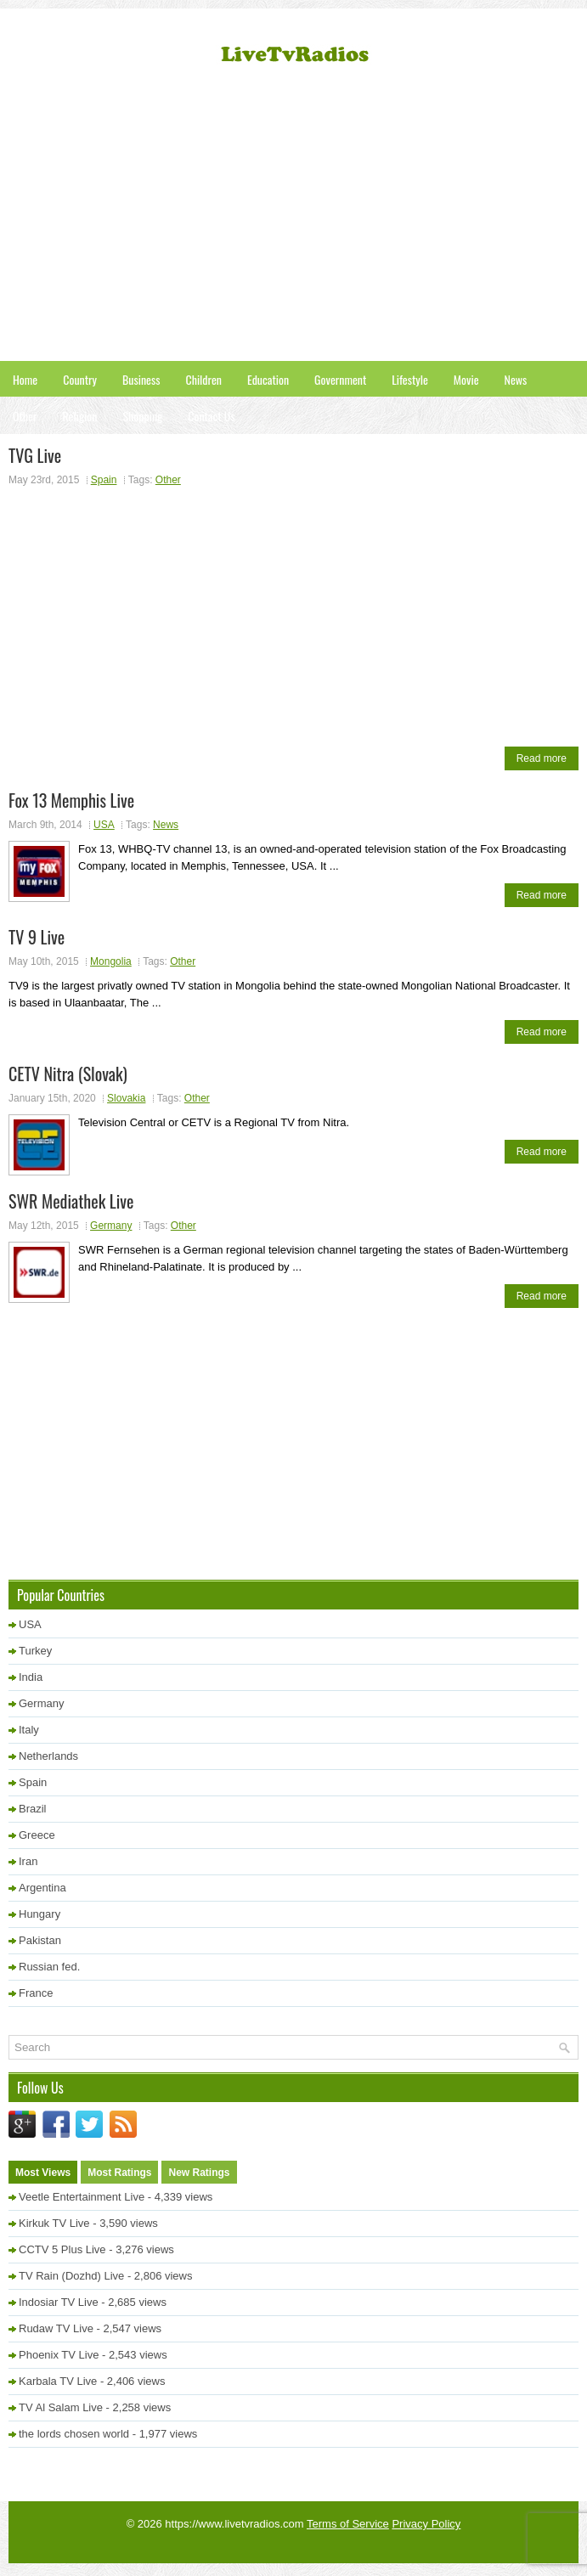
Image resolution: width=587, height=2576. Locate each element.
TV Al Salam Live (61, 2407)
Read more (541, 758)
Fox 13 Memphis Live (71, 800)
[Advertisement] (297, 221)
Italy (29, 1729)
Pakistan (40, 1940)
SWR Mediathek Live (70, 1201)
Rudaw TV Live (56, 2328)
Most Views (43, 2173)
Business (141, 379)
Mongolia (111, 961)
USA (104, 825)
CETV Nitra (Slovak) (67, 1073)
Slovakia (126, 1098)
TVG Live (34, 455)
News (516, 379)
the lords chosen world (74, 2433)
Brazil (33, 1808)
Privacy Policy (426, 2523)
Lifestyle (410, 379)
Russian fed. (49, 1966)
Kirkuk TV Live (54, 2223)
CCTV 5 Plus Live (62, 2249)
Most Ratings (119, 2173)
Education (268, 379)
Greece (37, 1835)
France (36, 1993)
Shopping (142, 416)
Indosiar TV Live (59, 2302)
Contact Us (211, 416)
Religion (79, 416)
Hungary (39, 1914)
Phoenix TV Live (59, 2354)
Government (340, 379)
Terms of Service (348, 2523)
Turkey (35, 1650)
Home (25, 379)
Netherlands (48, 1756)
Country (80, 379)
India (30, 1677)
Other (25, 416)
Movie (466, 379)
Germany (111, 1226)
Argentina (42, 1887)
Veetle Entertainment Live (81, 2196)
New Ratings (198, 2173)
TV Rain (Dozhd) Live (71, 2275)
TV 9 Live (36, 937)
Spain (104, 480)
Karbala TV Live (58, 2381)
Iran (28, 1861)
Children (203, 379)
